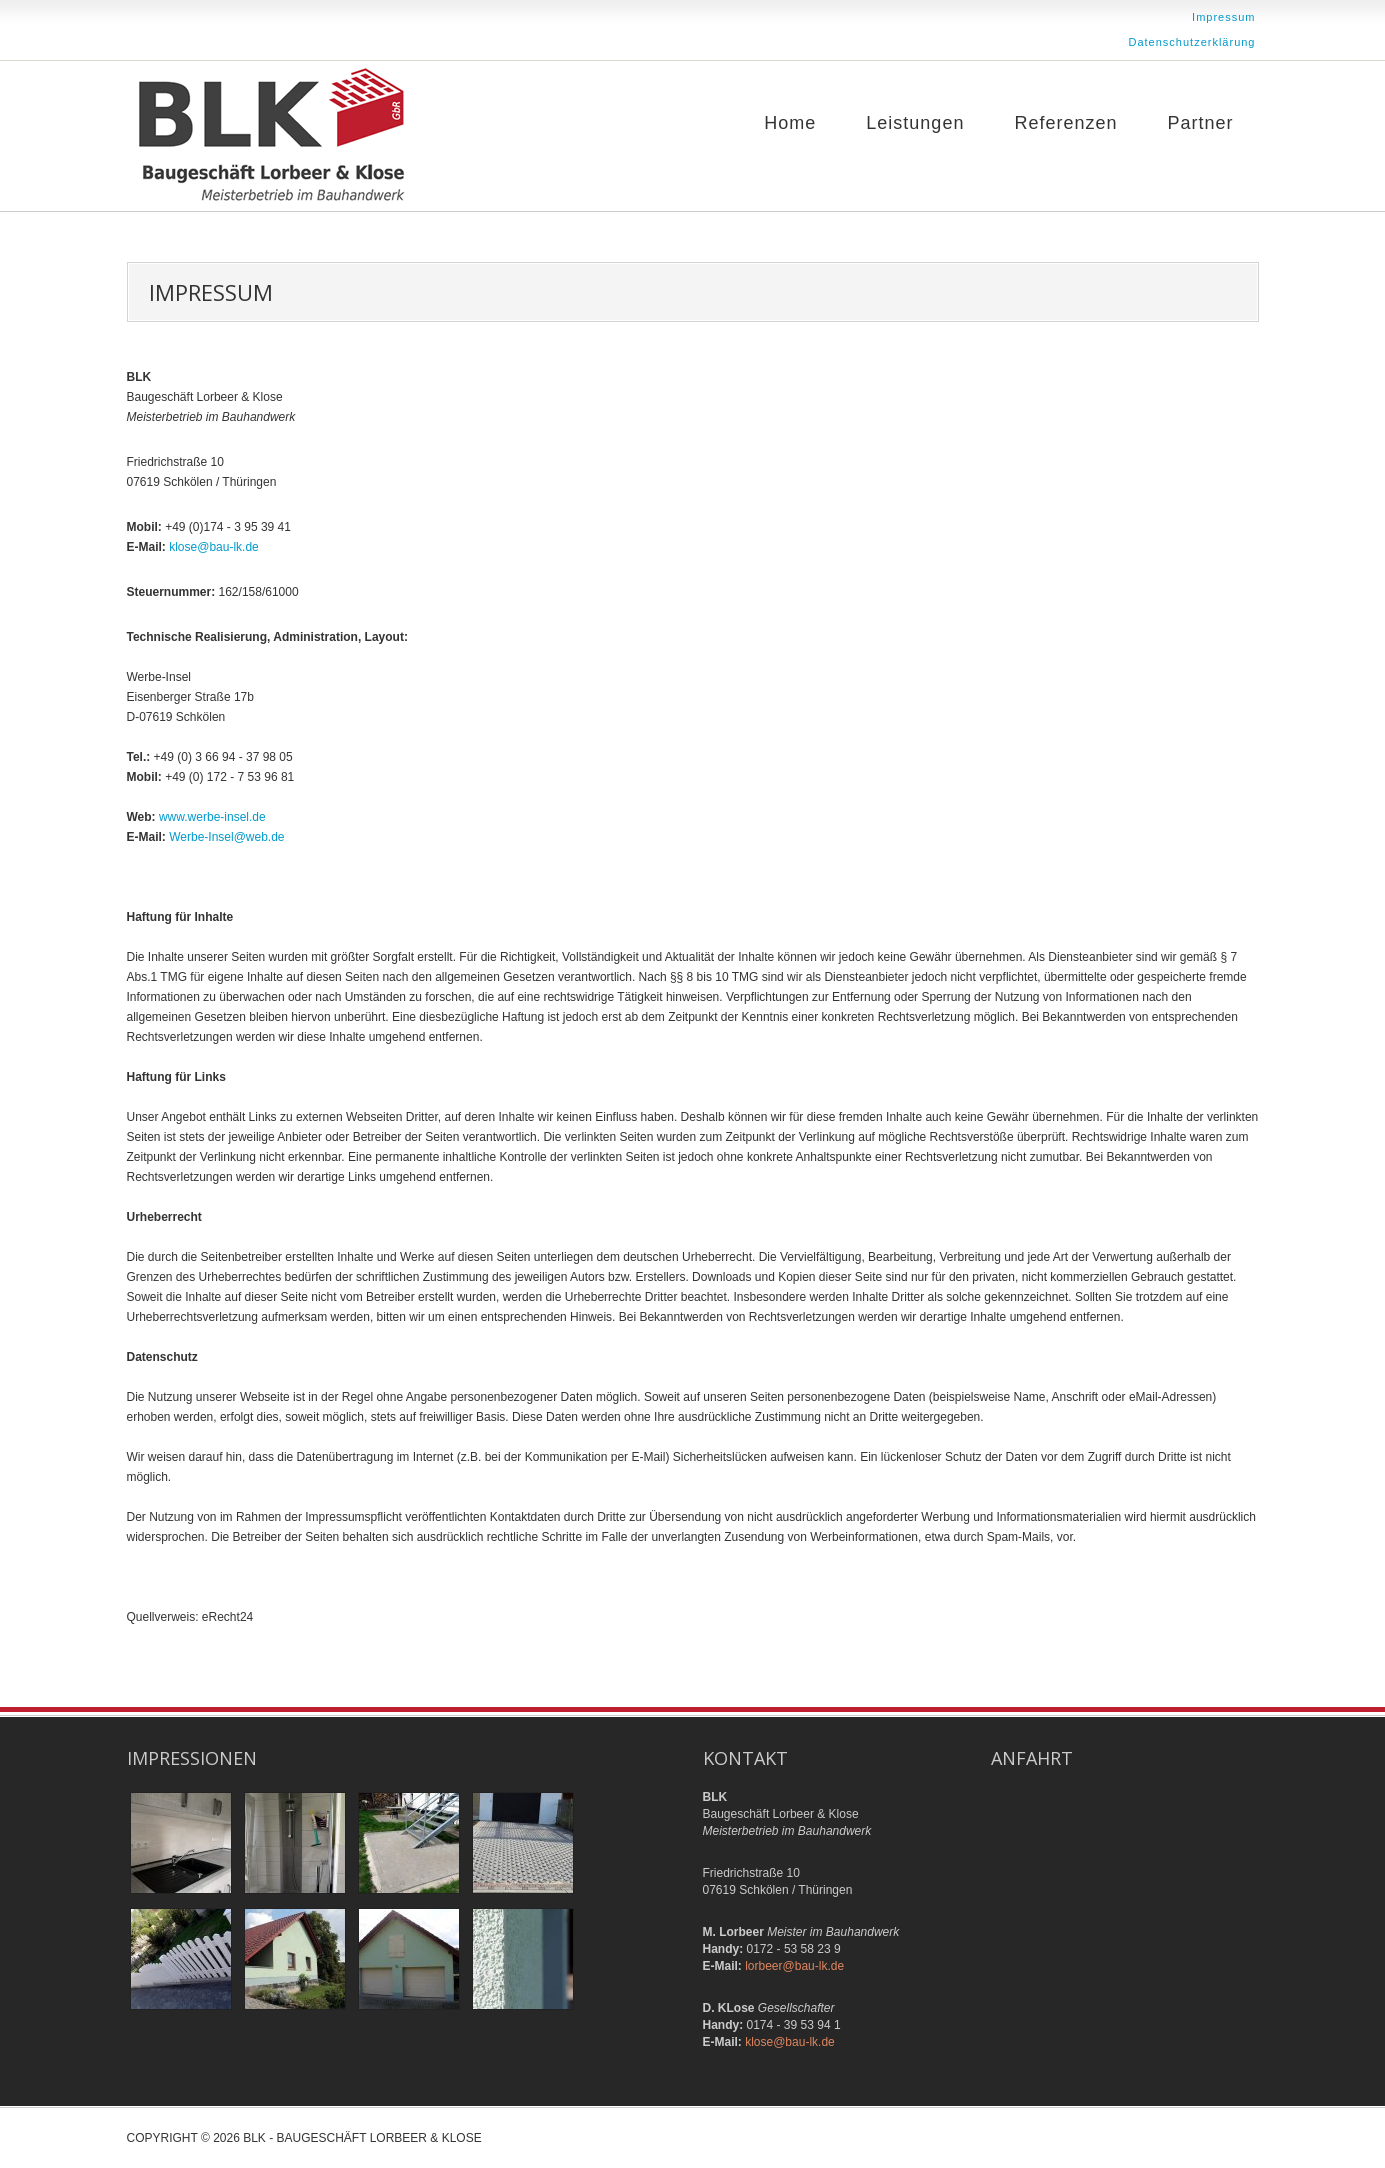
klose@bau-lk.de (214, 547)
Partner (1200, 123)
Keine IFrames (1125, 1864)
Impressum (1223, 17)
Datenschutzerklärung (1191, 42)
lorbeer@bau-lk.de (794, 1966)
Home (790, 123)
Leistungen (915, 123)
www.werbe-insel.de (212, 817)
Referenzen (1065, 123)
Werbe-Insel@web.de (226, 837)
